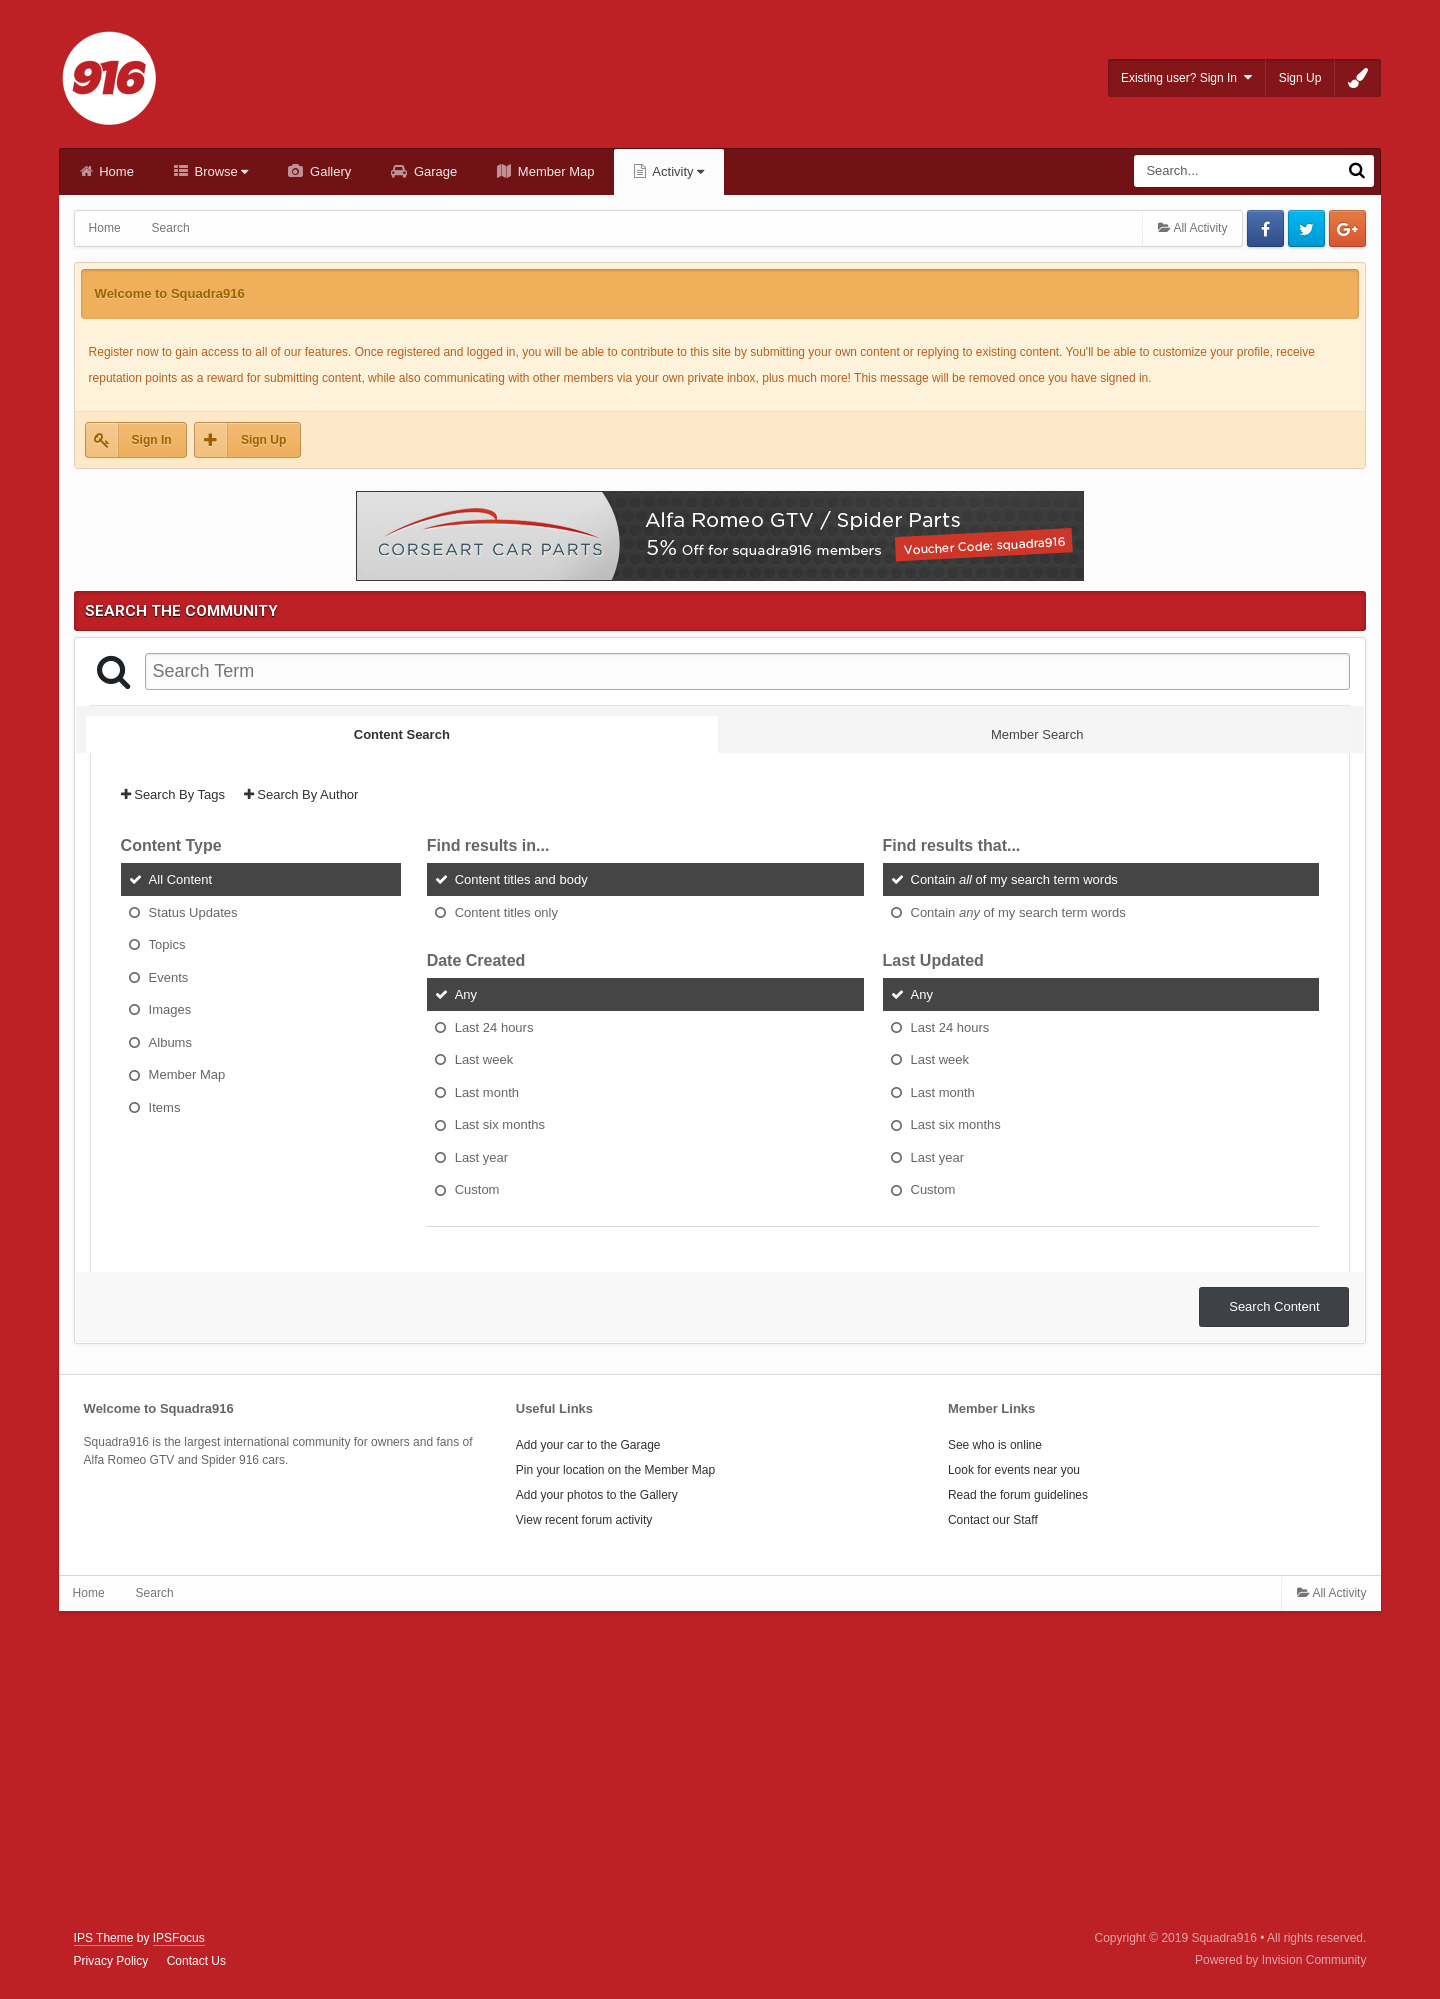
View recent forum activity (584, 1520)
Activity (676, 171)
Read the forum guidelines (1018, 1495)
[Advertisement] (720, 1771)
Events (169, 976)
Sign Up (1300, 78)
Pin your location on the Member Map (615, 1470)
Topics (167, 944)
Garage (433, 171)
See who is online (995, 1445)
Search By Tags (173, 794)
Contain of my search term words (1014, 879)
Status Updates (193, 911)
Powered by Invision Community (1280, 1960)
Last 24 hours (494, 1026)
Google (1347, 228)
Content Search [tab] (402, 734)
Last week (484, 1059)
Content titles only (506, 911)
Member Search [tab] (1037, 734)
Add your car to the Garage (588, 1445)
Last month (487, 1091)
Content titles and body (521, 879)
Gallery (328, 171)
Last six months (500, 1124)
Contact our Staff (993, 1520)
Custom (477, 1189)
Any (466, 994)
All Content (181, 879)
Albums (170, 1041)
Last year (481, 1156)
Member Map (554, 171)
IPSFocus (179, 1938)
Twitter (1306, 228)
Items (165, 1106)
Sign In (152, 440)
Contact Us (196, 1961)
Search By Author (301, 794)
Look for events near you (1014, 1470)
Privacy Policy (111, 1961)
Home (115, 171)
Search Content (1274, 1306)
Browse (220, 171)
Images (170, 1009)
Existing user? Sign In (1186, 77)
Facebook (1265, 228)
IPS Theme (104, 1938)
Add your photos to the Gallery (597, 1495)
